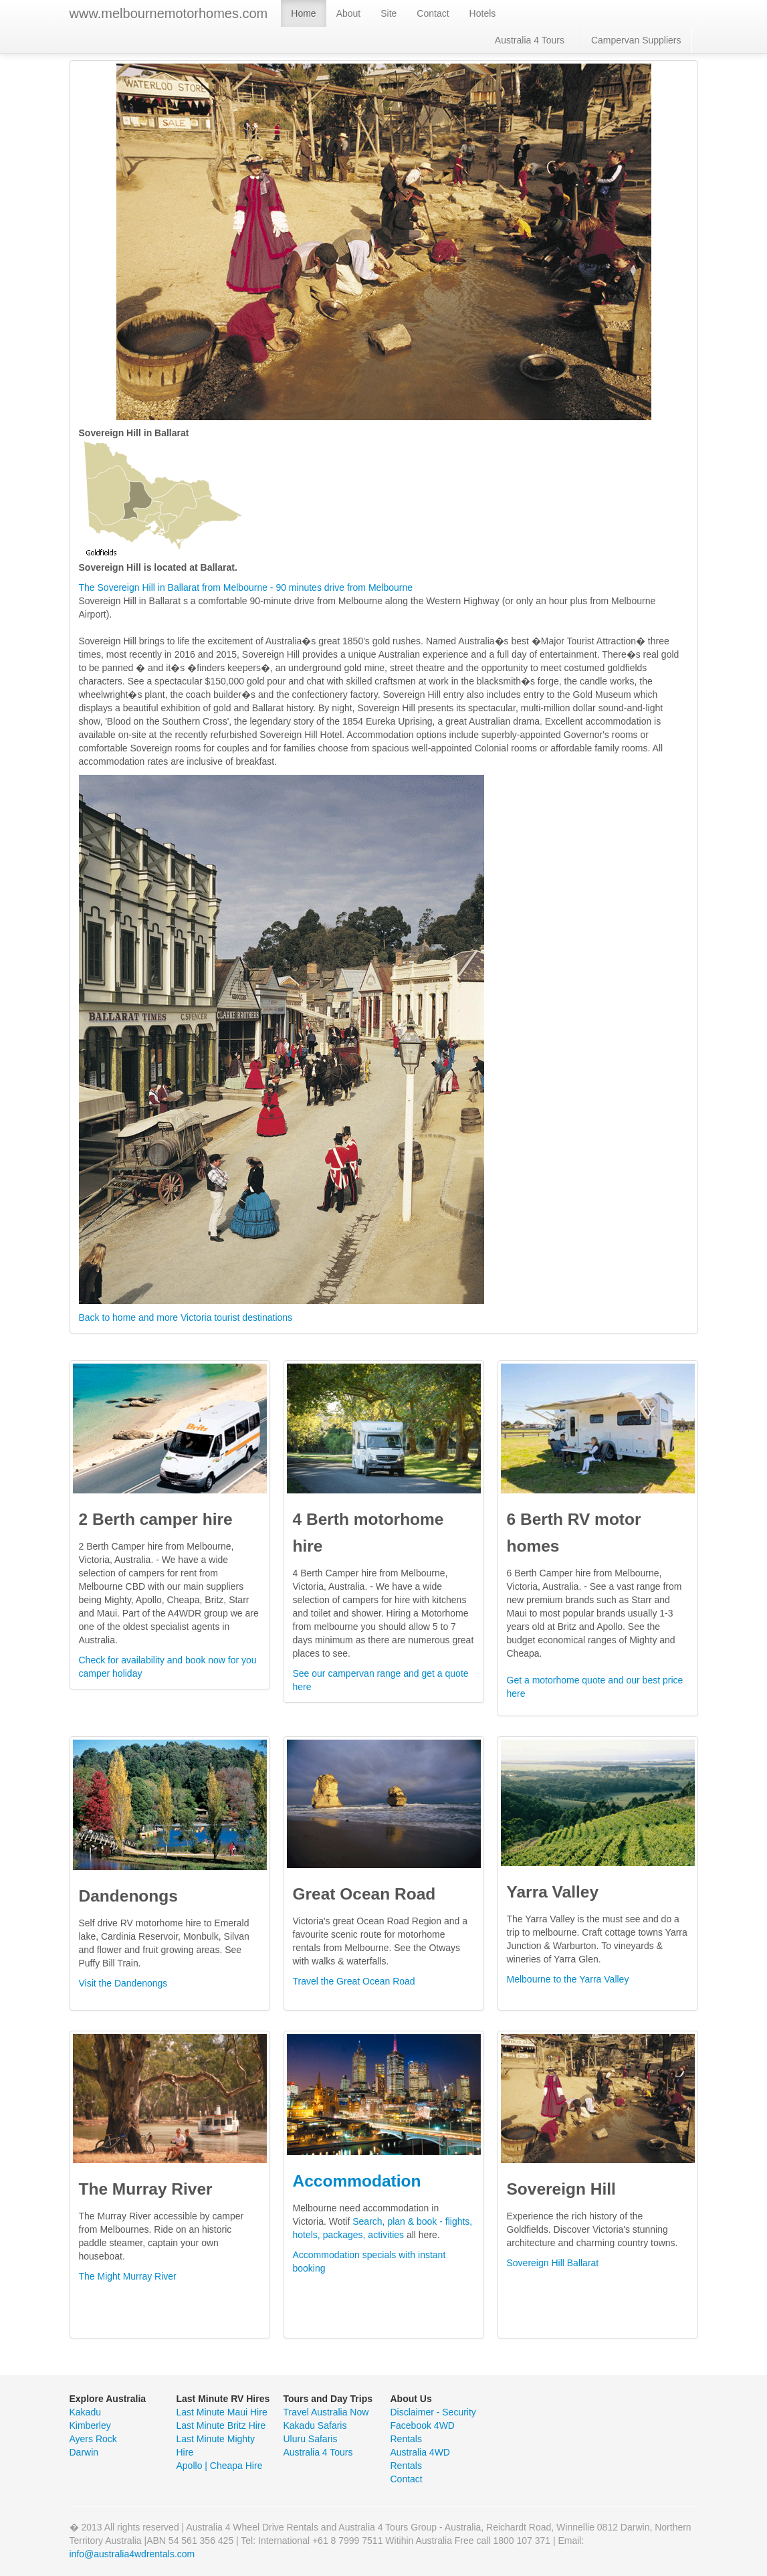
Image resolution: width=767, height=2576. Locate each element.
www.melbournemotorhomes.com (169, 13)
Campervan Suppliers (636, 40)
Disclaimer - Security (433, 2412)
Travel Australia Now (326, 2412)
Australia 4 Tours (529, 40)
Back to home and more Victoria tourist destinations (186, 1317)
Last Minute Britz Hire (221, 2425)
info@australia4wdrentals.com (132, 2554)
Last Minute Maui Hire (222, 2412)
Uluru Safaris (311, 2438)
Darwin (84, 2452)
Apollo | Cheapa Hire (220, 2465)
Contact (433, 13)
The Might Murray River (128, 2276)
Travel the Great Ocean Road (354, 1981)
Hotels (482, 13)
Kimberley (90, 2425)
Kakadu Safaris (315, 2425)
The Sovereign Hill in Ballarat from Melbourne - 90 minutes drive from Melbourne (246, 587)
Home (303, 13)
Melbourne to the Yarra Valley (568, 1979)
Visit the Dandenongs (123, 1983)
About (348, 13)
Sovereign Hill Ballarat (553, 2263)
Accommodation (357, 2181)
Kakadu (85, 2412)
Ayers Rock (93, 2438)
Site (388, 13)
